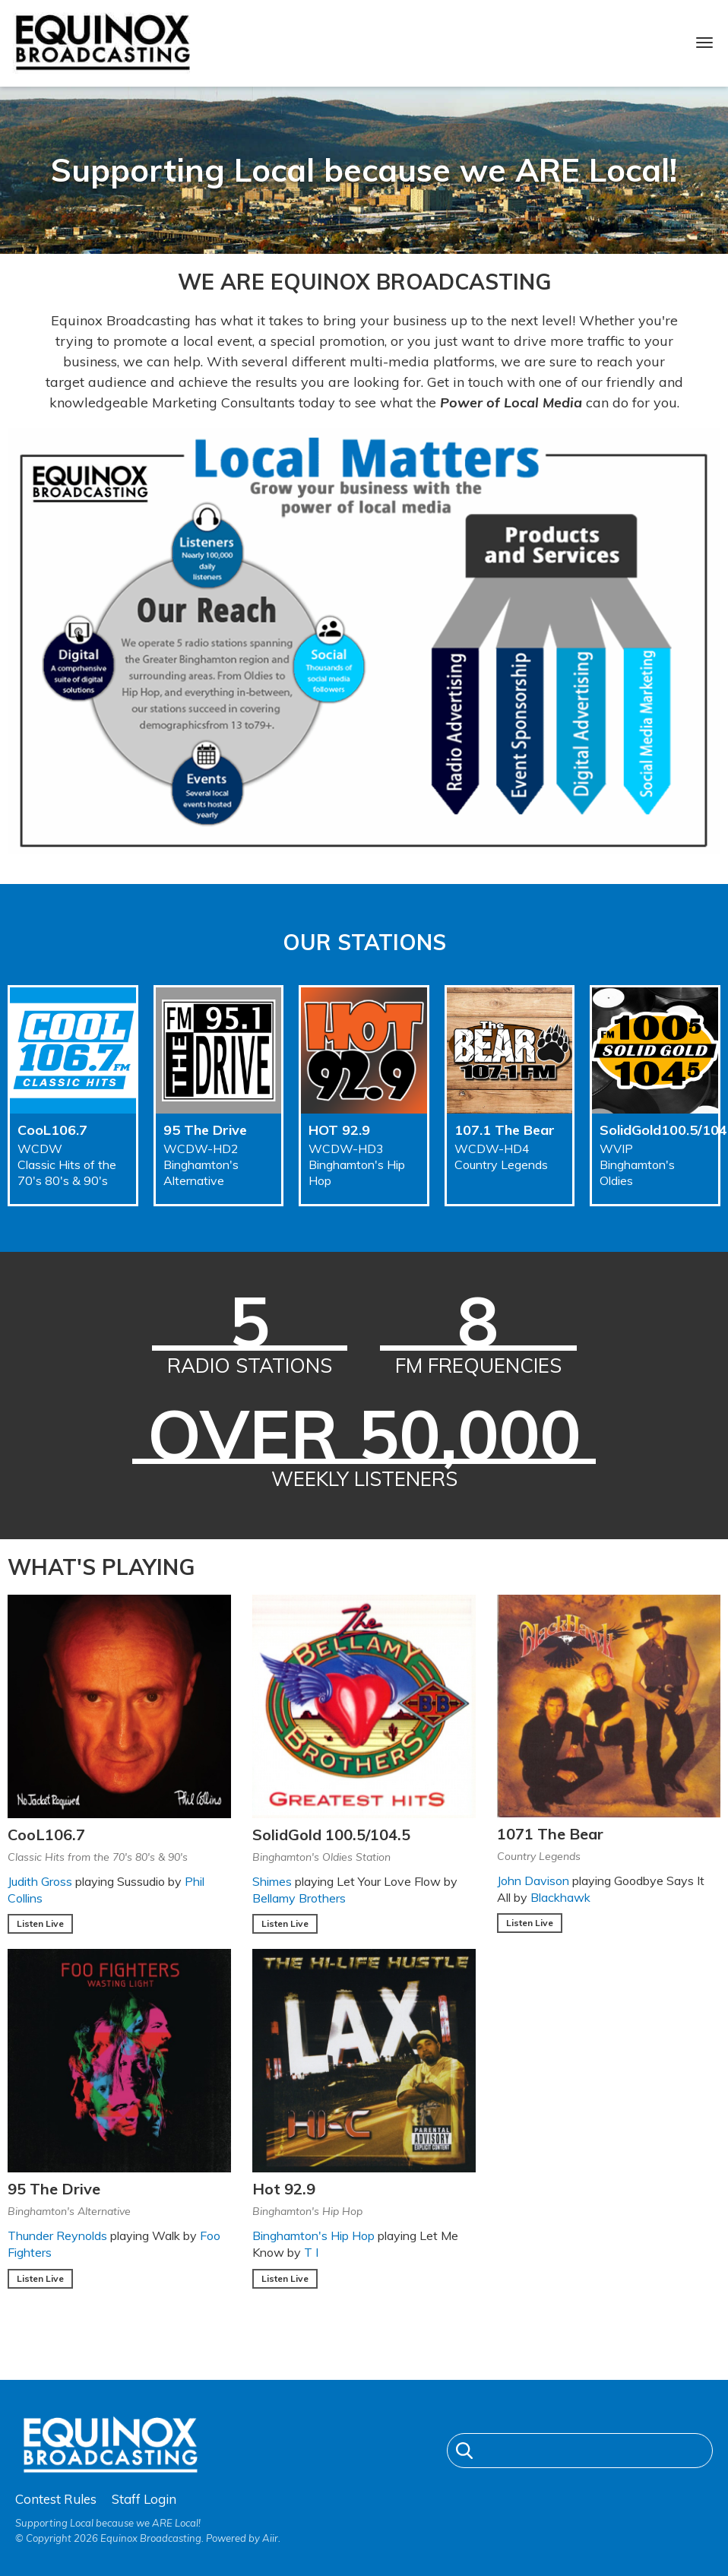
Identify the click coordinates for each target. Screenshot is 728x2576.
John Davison (533, 1880)
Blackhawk (560, 1897)
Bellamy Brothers (299, 1898)
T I (311, 2252)
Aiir (270, 2538)
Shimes (272, 1881)
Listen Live (40, 1923)
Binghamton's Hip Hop (313, 2235)
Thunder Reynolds (57, 2235)
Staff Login (144, 2499)
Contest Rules (56, 2499)
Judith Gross (40, 1881)
